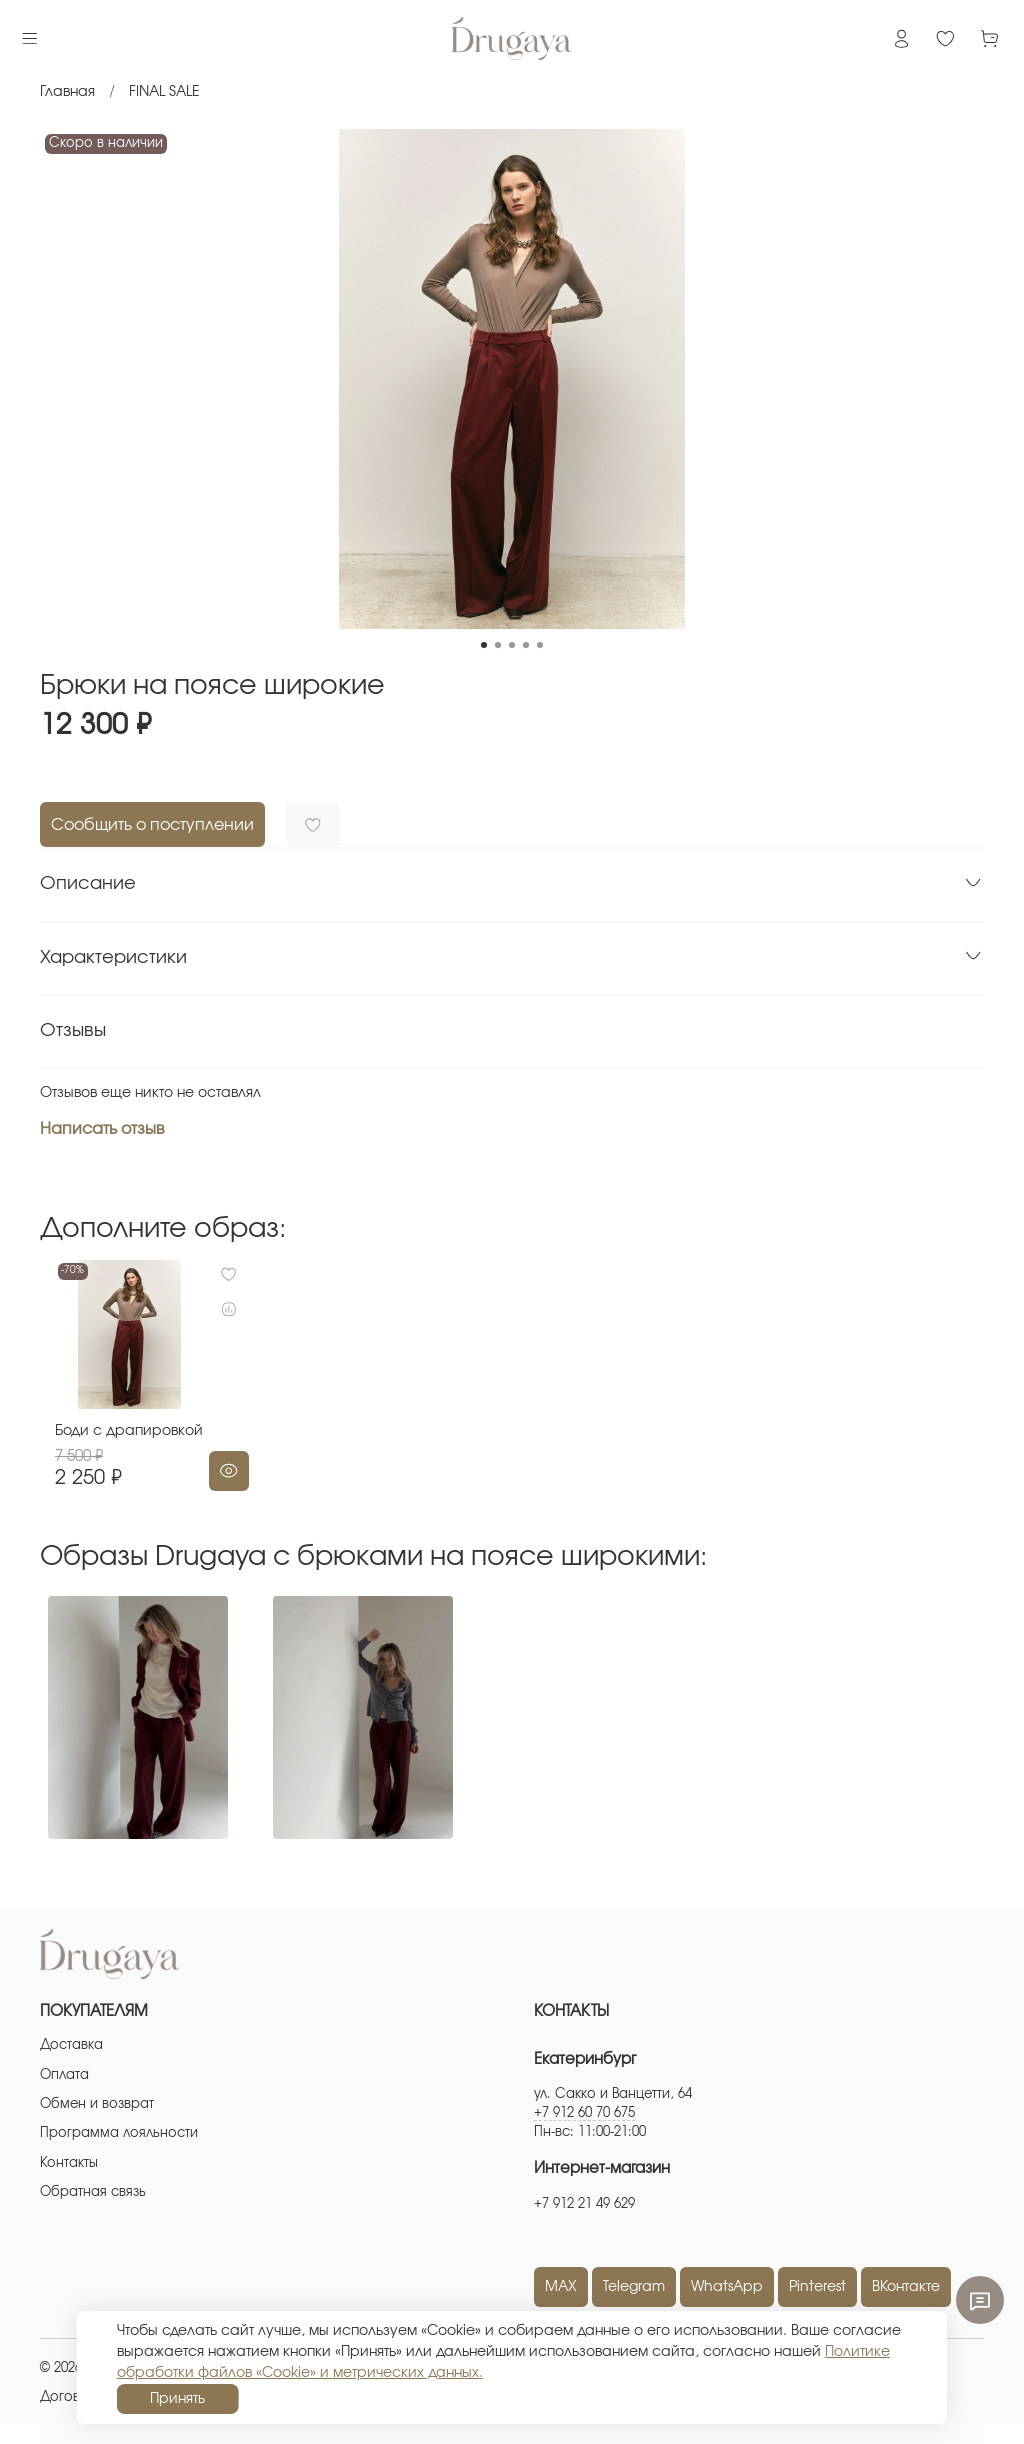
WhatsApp (727, 2288)
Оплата (64, 2075)
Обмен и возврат (97, 2104)
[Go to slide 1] (484, 645)
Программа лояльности (119, 2133)
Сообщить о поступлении (152, 825)
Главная (67, 92)
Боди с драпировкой (114, 1451)
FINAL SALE (164, 92)
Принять (177, 2399)
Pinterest (817, 2288)
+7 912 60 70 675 (584, 2113)
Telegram (634, 2288)
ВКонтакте (906, 2288)
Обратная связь (93, 2192)
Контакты (69, 2163)
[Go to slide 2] (498, 645)
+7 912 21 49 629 (584, 2204)
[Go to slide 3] (512, 645)
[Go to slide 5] (540, 645)
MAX (561, 2288)
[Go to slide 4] (526, 645)
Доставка (71, 2045)
